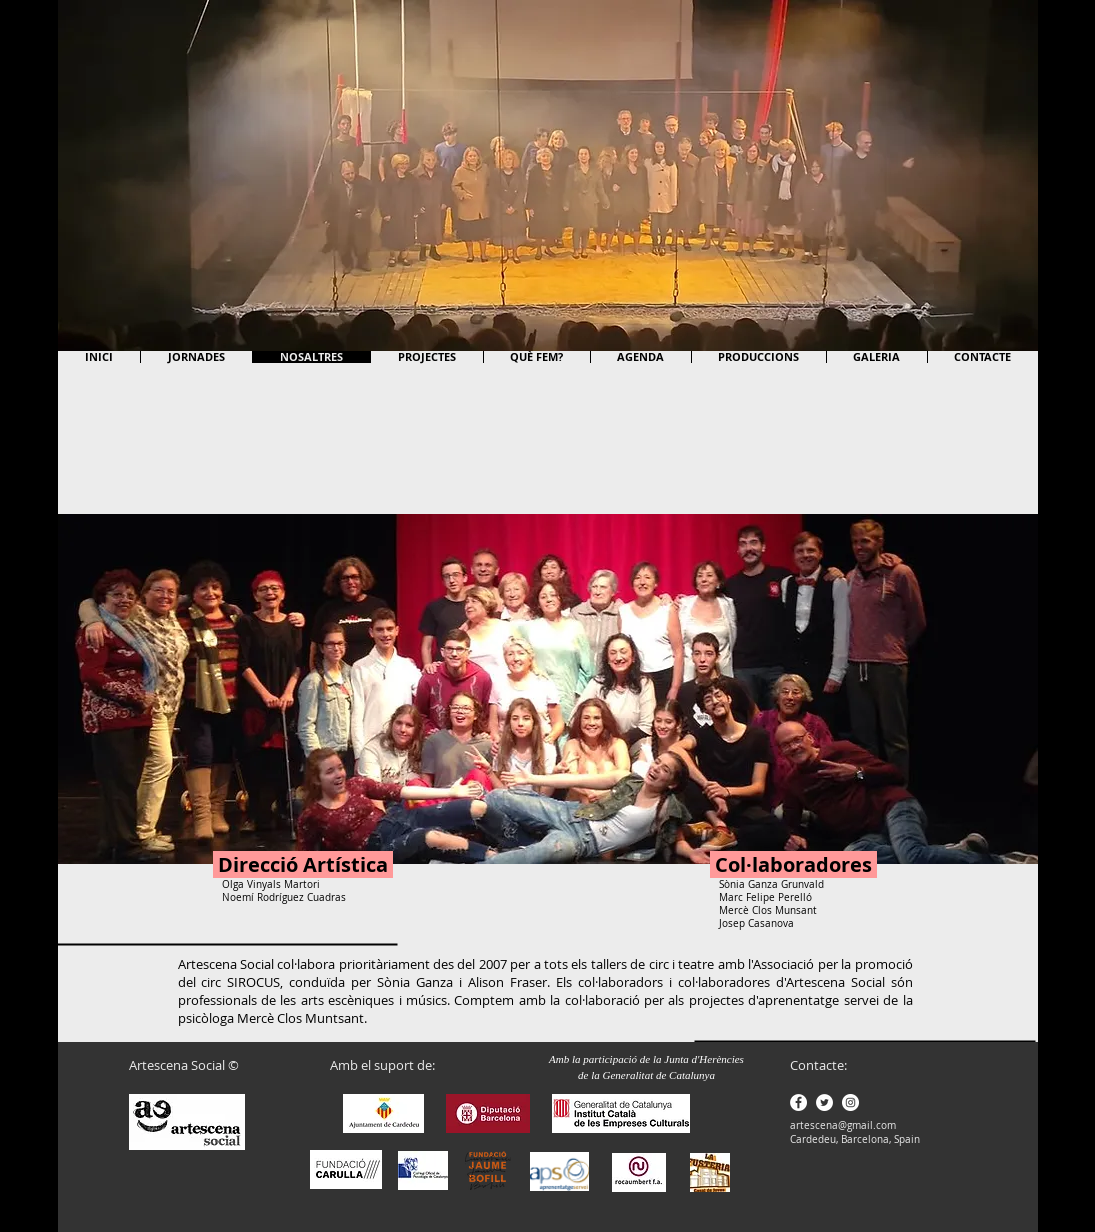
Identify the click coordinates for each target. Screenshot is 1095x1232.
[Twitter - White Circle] (824, 1102)
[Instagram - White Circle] (850, 1102)
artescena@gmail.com (843, 1125)
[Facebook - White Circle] (798, 1102)
